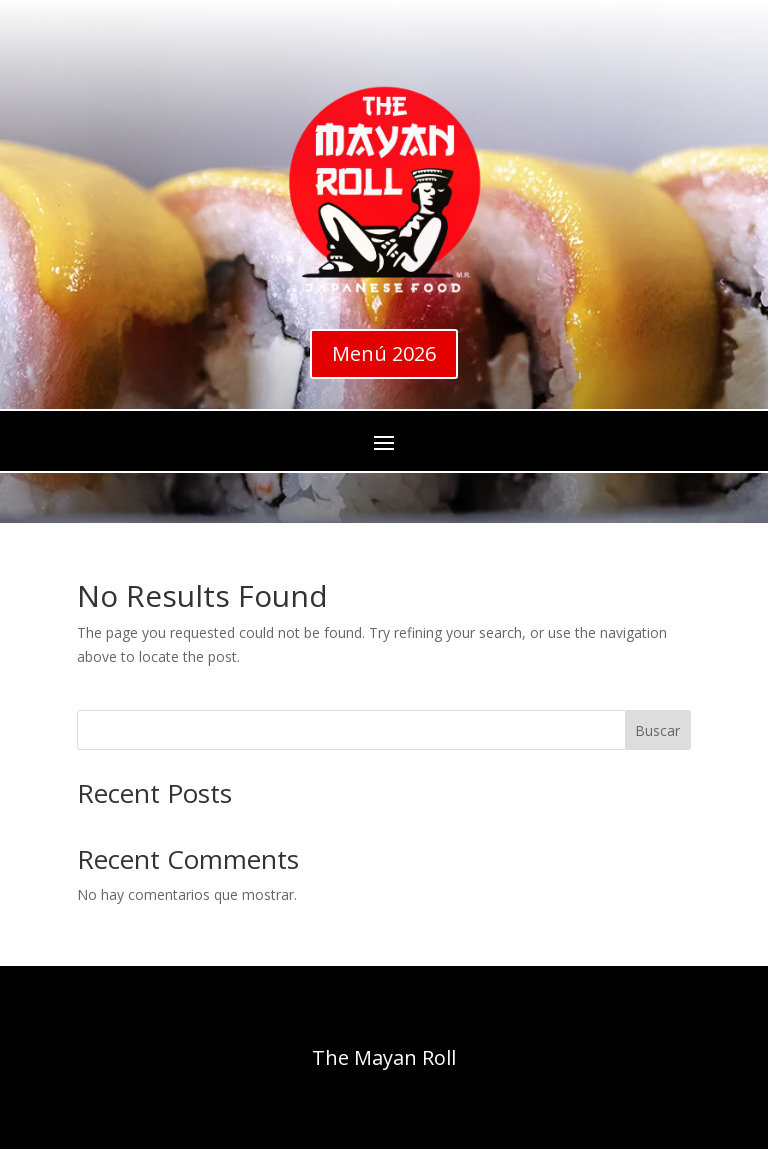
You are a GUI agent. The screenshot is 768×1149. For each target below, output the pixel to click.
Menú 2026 (384, 353)
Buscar (657, 730)
